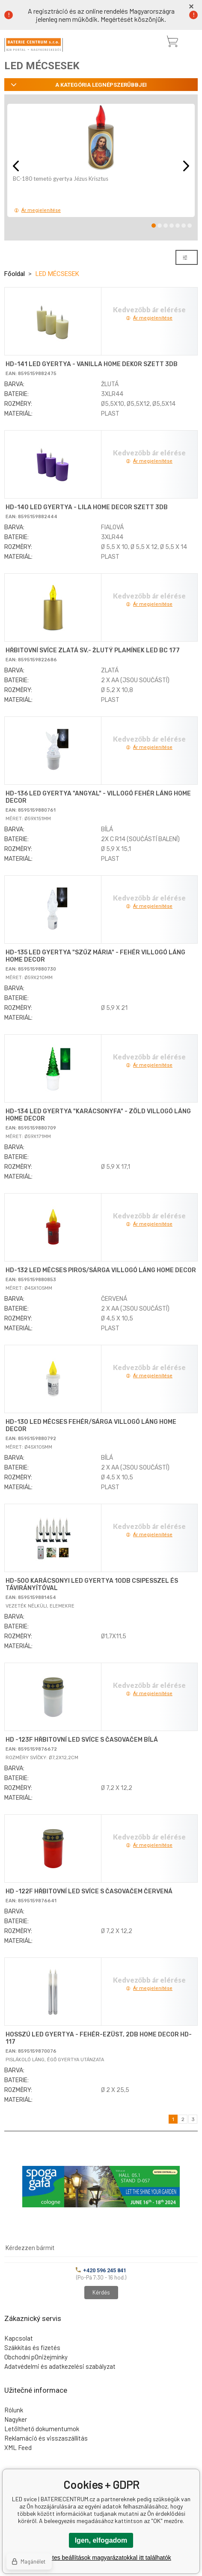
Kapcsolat (18, 2338)
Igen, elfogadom (101, 2540)
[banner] (33, 45)
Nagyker (15, 2419)
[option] (101, 160)
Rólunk (13, 2410)
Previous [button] (16, 166)
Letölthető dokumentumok (41, 2428)
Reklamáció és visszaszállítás (46, 2438)
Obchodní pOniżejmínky (36, 2357)
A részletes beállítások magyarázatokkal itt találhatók (101, 2557)
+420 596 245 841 (101, 2270)
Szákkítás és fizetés (32, 2347)
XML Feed (18, 2447)
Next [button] (186, 166)
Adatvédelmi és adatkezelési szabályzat (60, 2366)
